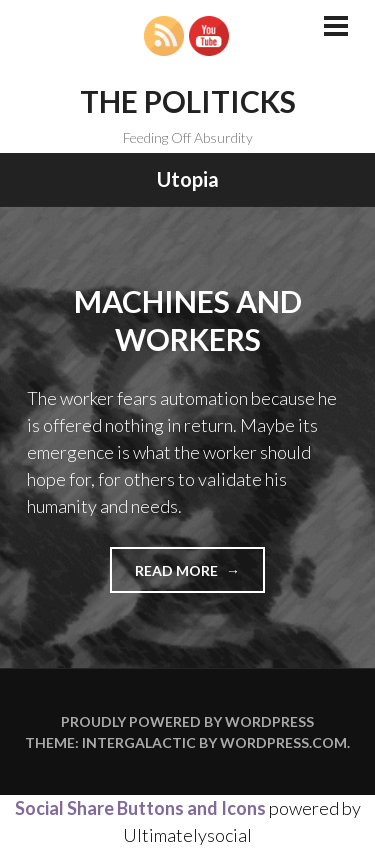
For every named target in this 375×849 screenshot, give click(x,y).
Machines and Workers (188, 320)
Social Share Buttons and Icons (140, 808)
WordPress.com (283, 742)
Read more (200, 576)
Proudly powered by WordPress (187, 721)
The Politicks (188, 101)
